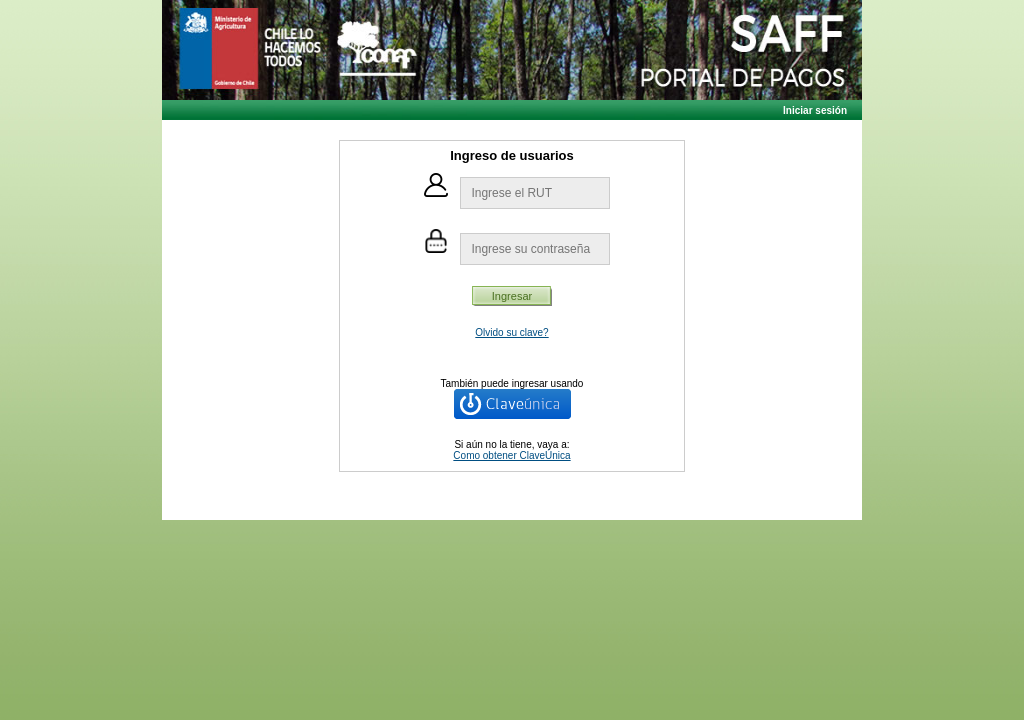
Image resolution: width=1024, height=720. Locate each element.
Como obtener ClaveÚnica (511, 455)
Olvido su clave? (511, 332)
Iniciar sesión (815, 110)
